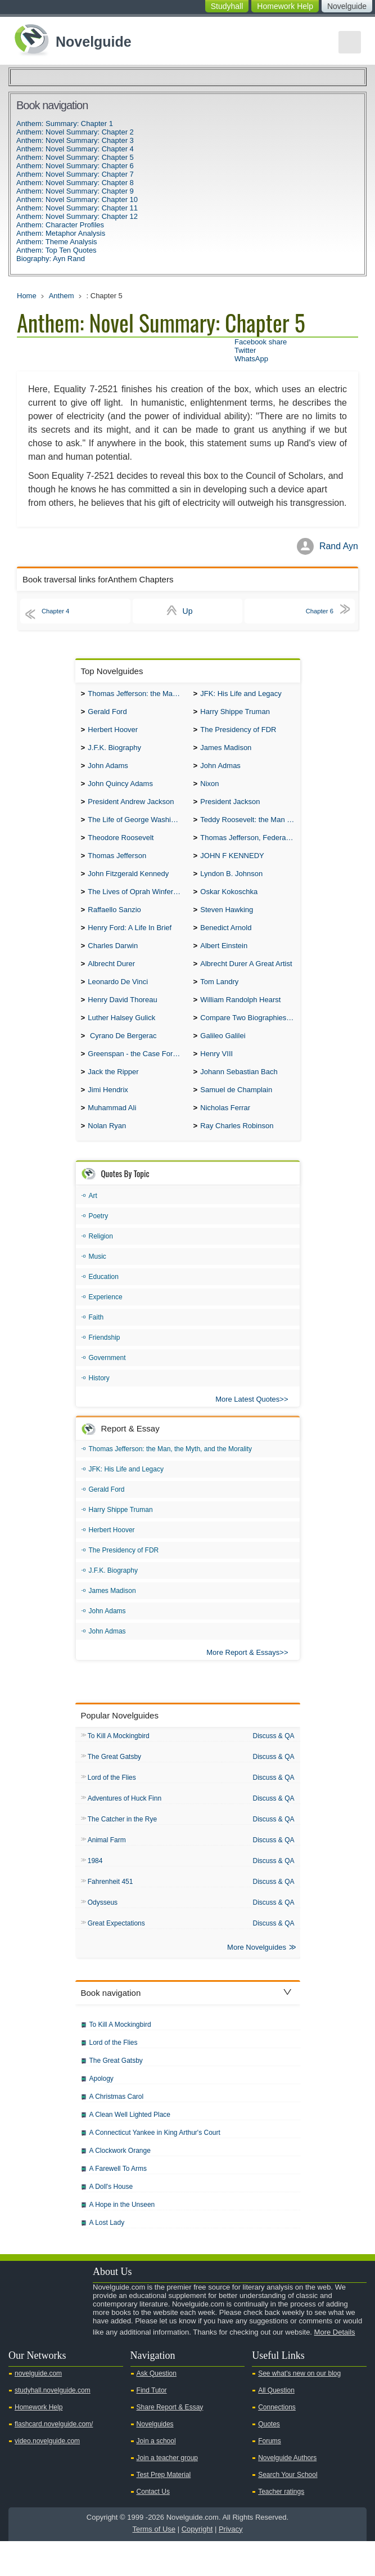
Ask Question (157, 2408)
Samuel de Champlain (236, 1115)
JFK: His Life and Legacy (241, 694)
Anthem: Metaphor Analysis (60, 233)
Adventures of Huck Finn (124, 1829)
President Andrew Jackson (131, 809)
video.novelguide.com (47, 2476)
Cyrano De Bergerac (122, 1058)
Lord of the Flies (112, 1807)
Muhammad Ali (112, 1134)
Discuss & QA (273, 1764)
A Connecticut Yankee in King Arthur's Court (154, 2167)
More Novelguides (256, 1982)
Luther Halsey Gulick (121, 1039)
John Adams (108, 771)
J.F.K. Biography (114, 752)
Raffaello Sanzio (114, 924)
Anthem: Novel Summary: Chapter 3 (75, 140)
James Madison (225, 752)
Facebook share (260, 342)
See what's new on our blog (299, 2408)
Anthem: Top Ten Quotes (56, 250)
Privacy (231, 2564)
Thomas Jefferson (117, 867)
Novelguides (155, 2459)
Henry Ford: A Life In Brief (129, 943)
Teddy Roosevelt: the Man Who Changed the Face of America (250, 828)
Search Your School (287, 2510)
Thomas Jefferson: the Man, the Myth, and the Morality (137, 694)
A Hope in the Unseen (122, 2239)
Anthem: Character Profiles (60, 225)
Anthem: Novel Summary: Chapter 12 (77, 216)
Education (104, 1305)
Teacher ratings (281, 2526)
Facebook (56, 2363)
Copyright (197, 2564)
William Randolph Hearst (240, 1020)
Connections (277, 2442)
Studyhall (227, 6)
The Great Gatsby (114, 1786)
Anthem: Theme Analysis (56, 241)
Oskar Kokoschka (228, 905)
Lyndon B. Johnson (231, 886)
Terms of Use (153, 2564)
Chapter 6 (314, 611)
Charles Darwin (113, 962)
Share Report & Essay (170, 2442)
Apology (101, 2113)
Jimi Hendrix (108, 1115)
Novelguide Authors (287, 2493)
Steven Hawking (226, 924)
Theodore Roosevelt (120, 847)
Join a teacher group (167, 2493)
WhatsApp (251, 358)
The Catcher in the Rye (122, 1850)
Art (93, 1224)
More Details (334, 2367)
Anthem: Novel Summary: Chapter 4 (75, 149)
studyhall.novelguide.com (53, 2425)
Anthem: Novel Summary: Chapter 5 (75, 157)
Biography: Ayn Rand (50, 258)
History (99, 1406)
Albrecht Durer (111, 981)
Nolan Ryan (107, 1154)
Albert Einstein (223, 962)
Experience (106, 1325)
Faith (96, 1345)
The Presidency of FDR (238, 733)
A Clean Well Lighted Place (130, 2149)
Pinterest (74, 2363)
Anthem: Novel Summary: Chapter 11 (77, 208)
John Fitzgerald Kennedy (128, 886)
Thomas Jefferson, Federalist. (248, 847)
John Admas (220, 771)
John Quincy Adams (120, 790)
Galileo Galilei (222, 1058)
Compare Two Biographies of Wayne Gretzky (250, 1039)
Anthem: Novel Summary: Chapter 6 (75, 165)
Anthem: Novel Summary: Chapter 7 (75, 174)
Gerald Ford (107, 714)
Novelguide (347, 6)
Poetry (99, 1244)
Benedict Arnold (225, 943)
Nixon (209, 790)
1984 (95, 1893)
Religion (101, 1264)
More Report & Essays (242, 1680)
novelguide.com (38, 2408)
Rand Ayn (338, 546)
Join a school (156, 2476)
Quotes (269, 2459)
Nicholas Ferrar (225, 1134)
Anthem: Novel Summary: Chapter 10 (77, 199)
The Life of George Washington (137, 828)
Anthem (61, 295)
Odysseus (103, 1936)
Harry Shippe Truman (235, 714)
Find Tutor (152, 2425)
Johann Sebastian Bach (238, 1096)
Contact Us (153, 2526)
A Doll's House (111, 2221)
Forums (269, 2476)
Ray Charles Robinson (236, 1154)
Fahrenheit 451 (110, 1914)
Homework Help (285, 6)
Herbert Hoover (113, 733)
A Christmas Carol (116, 2131)
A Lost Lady (107, 2257)
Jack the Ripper (113, 1096)
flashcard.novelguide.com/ (54, 2459)
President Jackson (230, 809)
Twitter (245, 350)
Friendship (104, 1366)
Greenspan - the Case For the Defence (137, 1077)
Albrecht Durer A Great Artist (246, 981)
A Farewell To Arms (118, 2203)
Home (27, 295)
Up (188, 611)
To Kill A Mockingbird (119, 1765)
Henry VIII (216, 1077)
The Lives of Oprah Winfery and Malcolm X (137, 905)
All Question (276, 2425)
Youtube (20, 2363)
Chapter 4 (60, 611)
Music (97, 1285)
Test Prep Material (164, 2510)
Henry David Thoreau (122, 1020)
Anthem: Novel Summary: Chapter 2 (75, 132)
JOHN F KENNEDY (232, 867)
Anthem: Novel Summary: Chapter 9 (75, 191)
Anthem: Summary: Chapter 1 (64, 123)
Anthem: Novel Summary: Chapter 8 (75, 182)
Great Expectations (116, 1957)
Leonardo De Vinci (118, 1001)
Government (107, 1386)
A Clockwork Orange (120, 2185)
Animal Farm (107, 1871)
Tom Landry (219, 1001)
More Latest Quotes (247, 1427)
